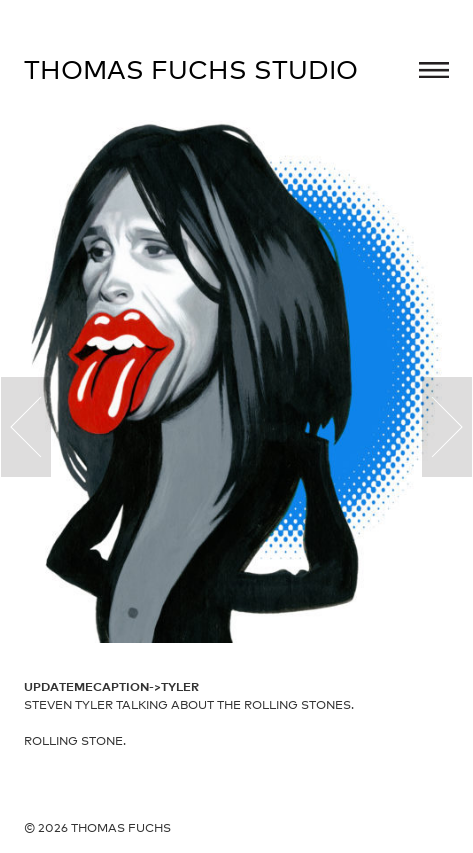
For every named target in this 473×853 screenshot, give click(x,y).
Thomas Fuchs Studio (191, 69)
